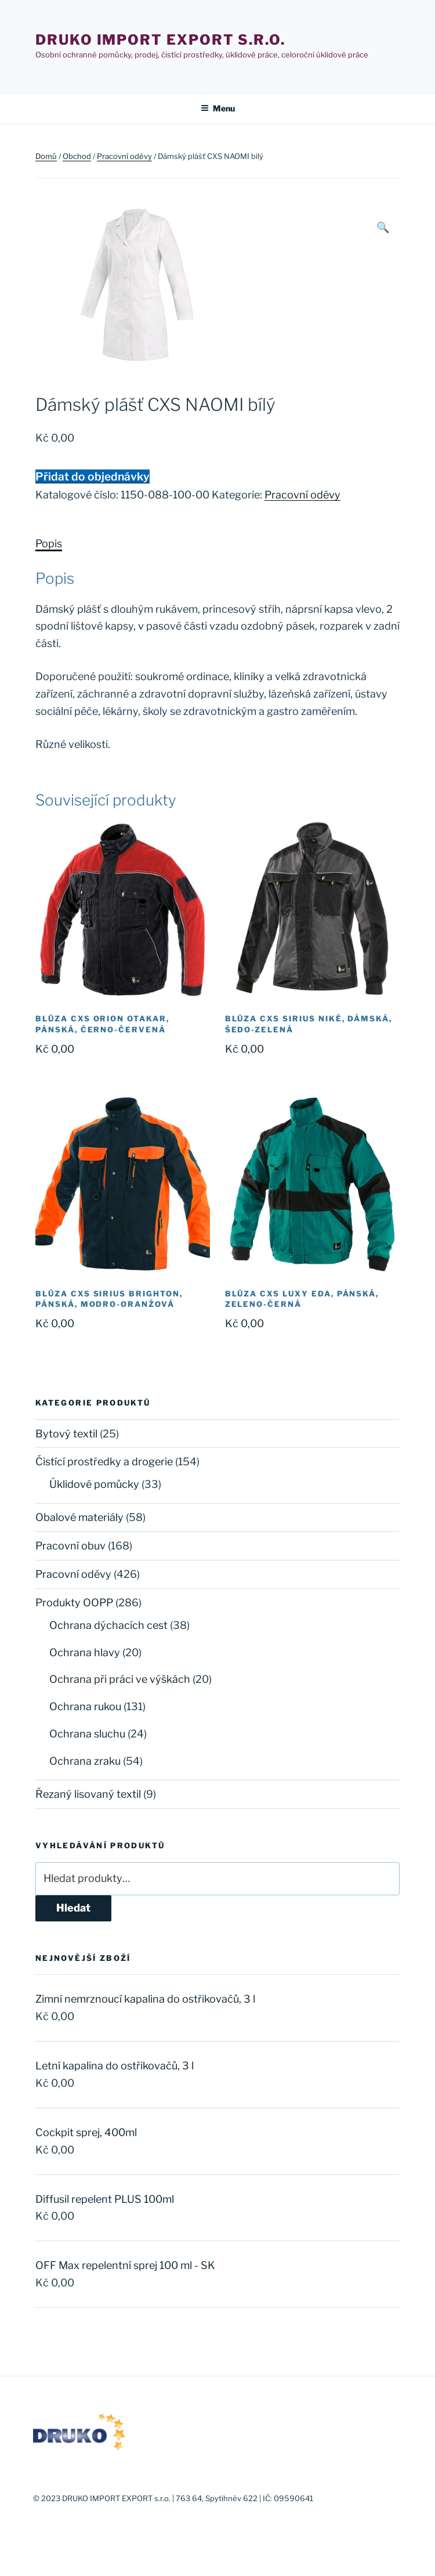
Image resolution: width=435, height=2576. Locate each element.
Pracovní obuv (70, 1546)
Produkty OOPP (74, 1602)
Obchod (77, 156)
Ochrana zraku (85, 1761)
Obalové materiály (79, 1517)
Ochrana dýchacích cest (108, 1625)
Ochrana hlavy (84, 1652)
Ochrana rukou (85, 1706)
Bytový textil (66, 1434)
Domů (46, 156)
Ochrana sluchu (87, 1734)
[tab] (48, 543)
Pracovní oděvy (124, 156)
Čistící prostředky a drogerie (104, 1461)
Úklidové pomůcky (94, 1484)
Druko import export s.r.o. (160, 39)
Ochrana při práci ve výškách (119, 1679)
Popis (48, 543)
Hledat (73, 1908)
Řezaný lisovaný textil (88, 1794)
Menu (218, 108)
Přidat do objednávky (92, 476)
